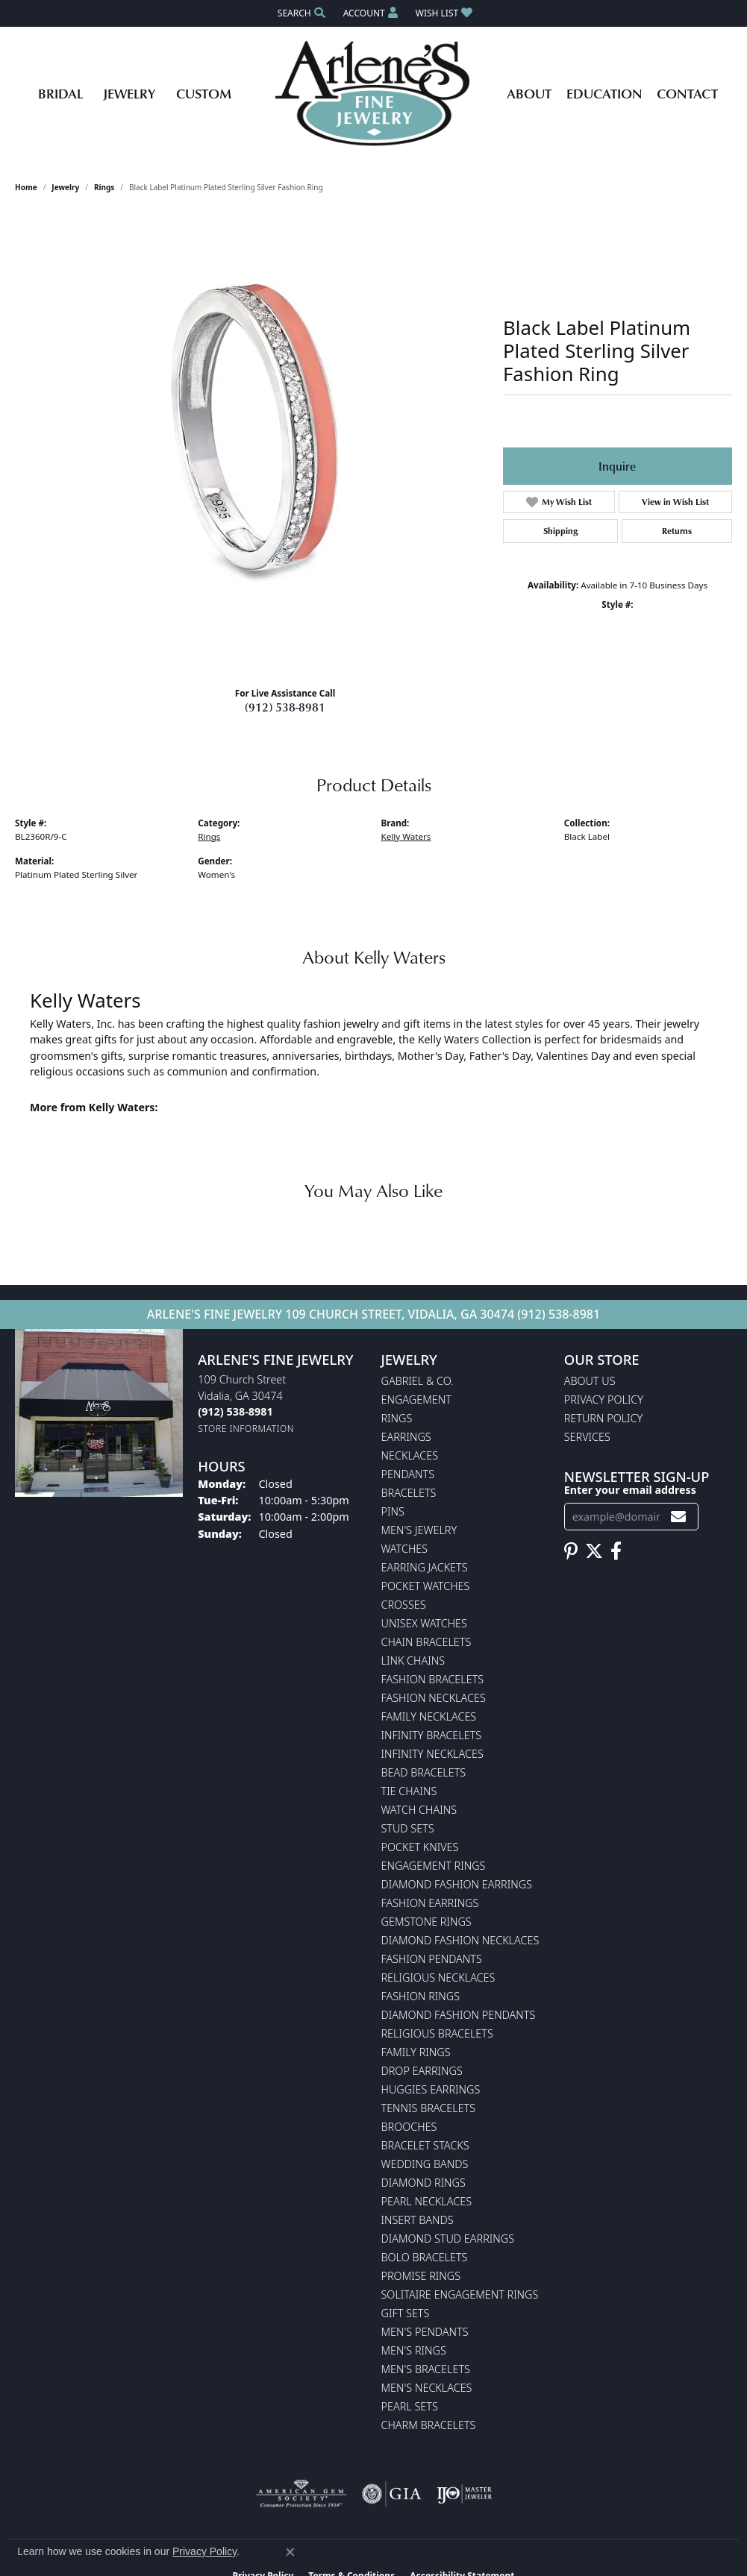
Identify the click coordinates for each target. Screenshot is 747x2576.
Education (604, 93)
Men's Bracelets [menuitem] (425, 2369)
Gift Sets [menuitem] (405, 2313)
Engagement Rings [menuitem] (433, 1866)
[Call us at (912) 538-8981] (235, 1411)
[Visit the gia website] (392, 2494)
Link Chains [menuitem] (413, 1660)
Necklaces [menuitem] (410, 1455)
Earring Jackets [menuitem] (424, 1567)
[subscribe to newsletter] (678, 1517)
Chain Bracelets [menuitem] (426, 1642)
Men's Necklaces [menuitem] (426, 2388)
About (529, 93)
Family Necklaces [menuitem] (429, 1716)
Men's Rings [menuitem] (413, 2350)
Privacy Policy (603, 1399)
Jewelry (129, 93)
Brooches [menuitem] (409, 2127)
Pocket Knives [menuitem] (420, 1847)
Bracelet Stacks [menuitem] (425, 2145)
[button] (300, 13)
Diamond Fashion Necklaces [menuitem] (460, 1940)
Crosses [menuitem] (403, 1605)
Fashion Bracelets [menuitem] (432, 1679)
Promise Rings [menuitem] (421, 2276)
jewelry (65, 187)
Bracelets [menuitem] (409, 1493)
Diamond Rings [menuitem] (423, 2183)
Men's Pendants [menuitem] (425, 2332)
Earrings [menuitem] (406, 1437)
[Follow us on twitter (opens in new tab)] (594, 1551)
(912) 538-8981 (285, 707)
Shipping (560, 530)
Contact (687, 93)
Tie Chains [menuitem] (409, 1791)
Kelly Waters (406, 836)
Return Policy (603, 1418)
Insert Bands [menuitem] (417, 2220)
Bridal (60, 93)
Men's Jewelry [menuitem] (419, 1530)
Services (587, 1437)
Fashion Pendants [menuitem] (431, 1959)
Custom (203, 93)
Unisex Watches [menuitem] (424, 1623)
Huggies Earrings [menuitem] (431, 2089)
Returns (677, 530)
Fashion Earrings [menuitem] (430, 1903)
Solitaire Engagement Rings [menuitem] (460, 2294)
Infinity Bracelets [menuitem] (431, 1735)
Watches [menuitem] (404, 1549)
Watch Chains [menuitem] (419, 1810)
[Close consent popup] (290, 2552)
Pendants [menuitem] (408, 1474)
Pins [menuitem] (392, 1511)
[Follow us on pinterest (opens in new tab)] (571, 1551)
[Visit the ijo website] (465, 2494)
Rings (104, 187)
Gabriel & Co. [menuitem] (417, 1381)
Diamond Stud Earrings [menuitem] (448, 2238)
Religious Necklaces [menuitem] (438, 1977)
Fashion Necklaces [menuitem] (433, 1698)
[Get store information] (246, 1428)
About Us (590, 1381)
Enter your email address (630, 1490)
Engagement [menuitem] (416, 1399)
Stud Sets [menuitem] (407, 1828)
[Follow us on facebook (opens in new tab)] (616, 1551)
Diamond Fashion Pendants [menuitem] (458, 2015)
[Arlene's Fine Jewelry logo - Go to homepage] (373, 93)
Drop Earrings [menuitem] (422, 2071)
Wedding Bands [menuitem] (425, 2164)
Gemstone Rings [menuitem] (426, 1921)
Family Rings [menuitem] (416, 2052)
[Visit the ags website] (301, 2494)
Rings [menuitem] (397, 1418)
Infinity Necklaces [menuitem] (432, 1754)
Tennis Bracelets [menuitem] (428, 2108)
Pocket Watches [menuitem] (425, 1586)
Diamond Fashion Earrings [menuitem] (456, 1884)
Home (26, 187)
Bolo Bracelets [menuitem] (424, 2257)
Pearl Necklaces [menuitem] (426, 2201)
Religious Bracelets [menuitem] (437, 2033)
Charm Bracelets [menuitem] (428, 2425)
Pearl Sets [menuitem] (409, 2406)
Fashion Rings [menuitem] (420, 1996)
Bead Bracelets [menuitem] (423, 1772)
